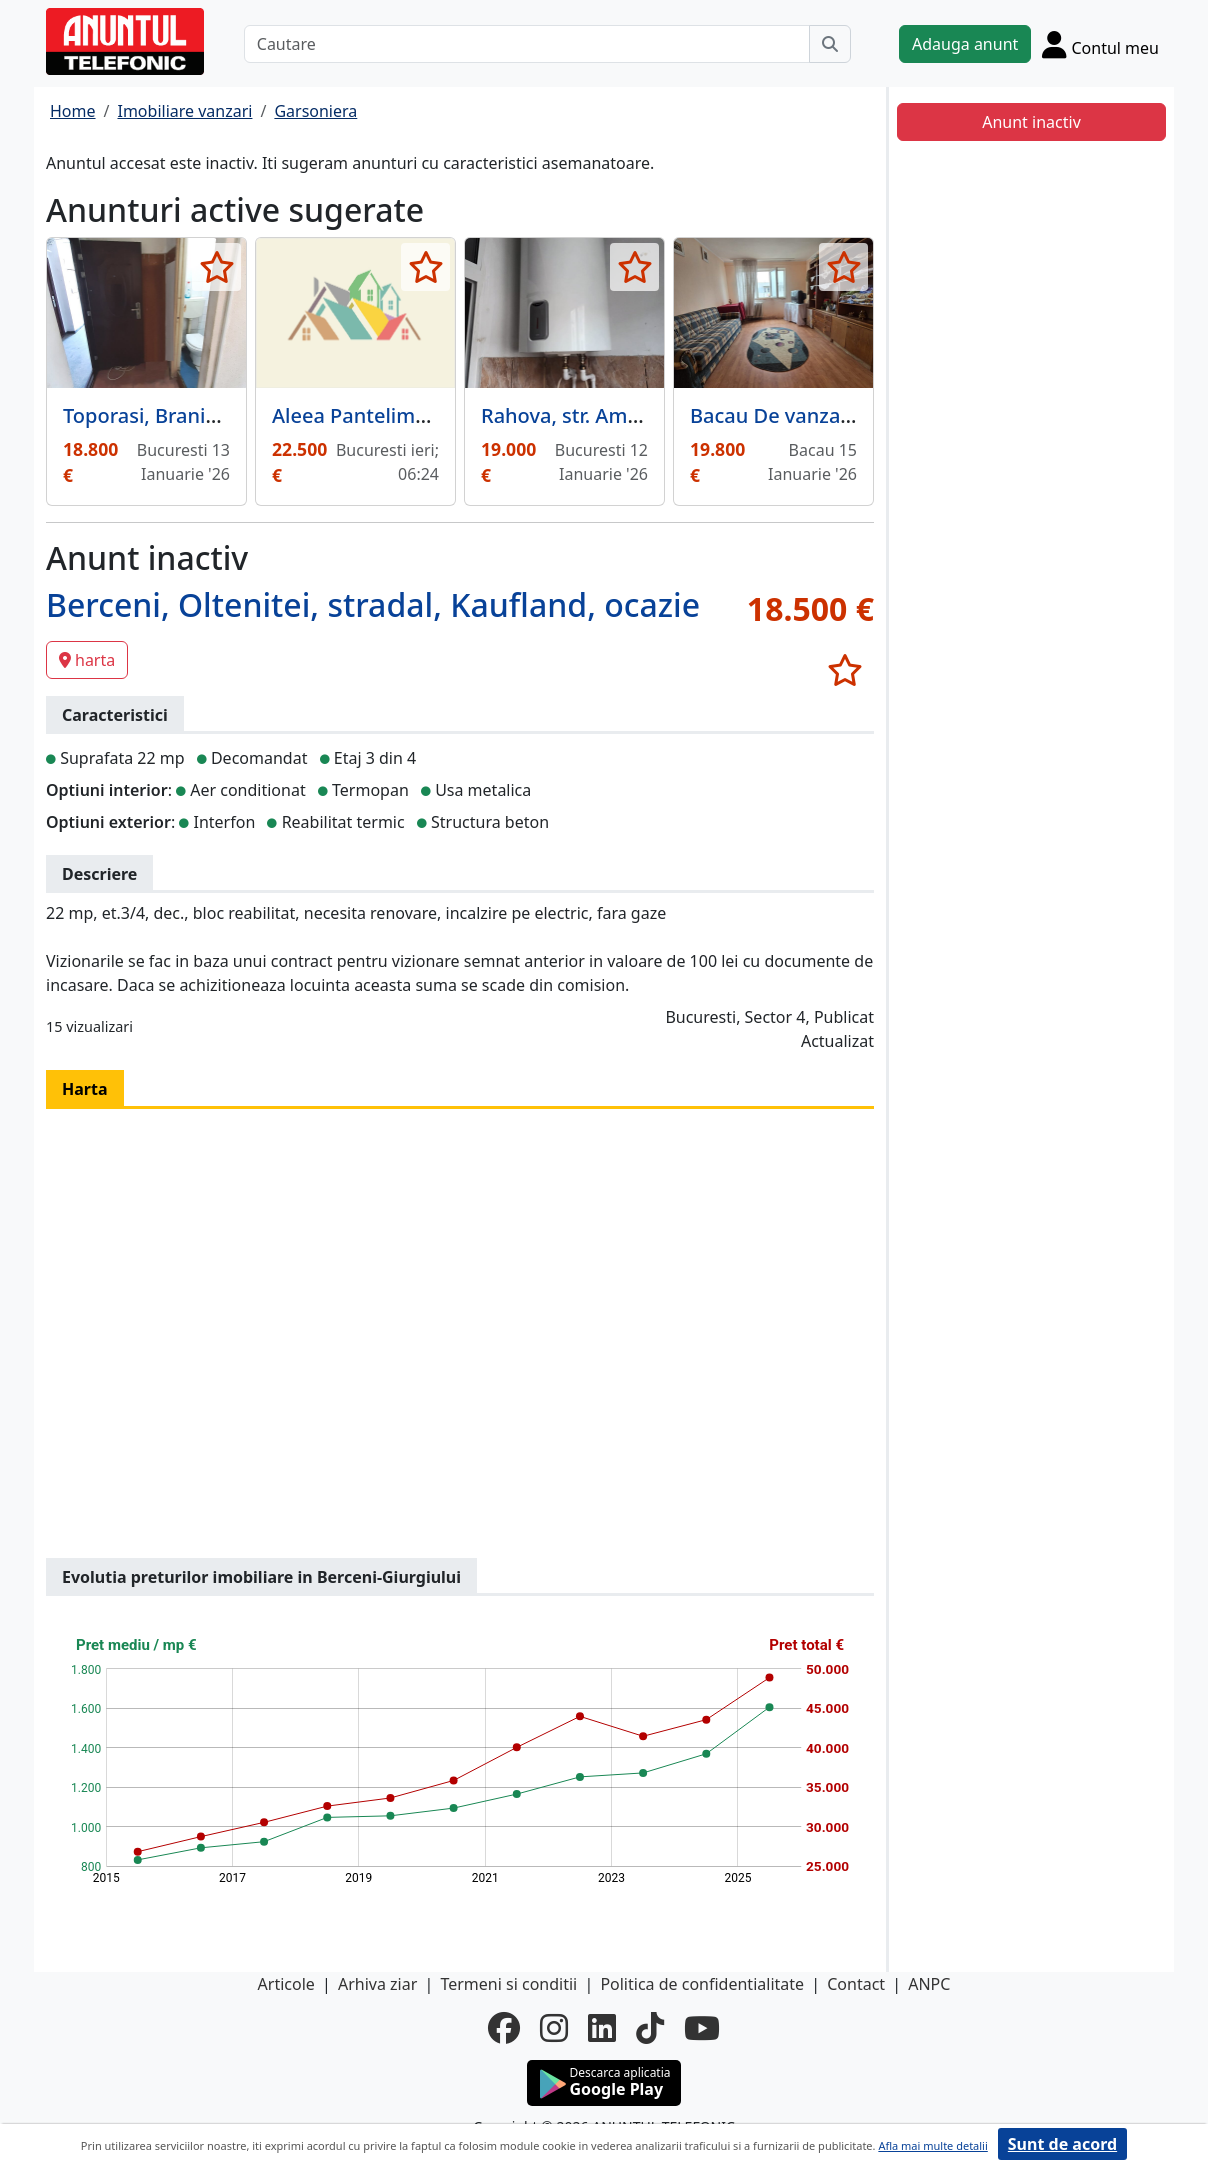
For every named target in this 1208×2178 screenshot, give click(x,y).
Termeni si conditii (508, 1984)
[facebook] (504, 2028)
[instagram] (554, 2028)
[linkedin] (602, 2028)
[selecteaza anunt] (216, 267)
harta (87, 660)
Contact (856, 1984)
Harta (85, 1089)
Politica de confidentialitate (702, 1984)
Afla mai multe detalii (932, 2145)
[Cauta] (830, 44)
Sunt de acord (1062, 2144)
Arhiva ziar (377, 1984)
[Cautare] (527, 44)
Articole (286, 1984)
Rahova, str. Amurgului (588, 415)
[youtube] (702, 2028)
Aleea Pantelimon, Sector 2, (402, 415)
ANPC (929, 1984)
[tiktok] (650, 2028)
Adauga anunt (965, 44)
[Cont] (1100, 44)
